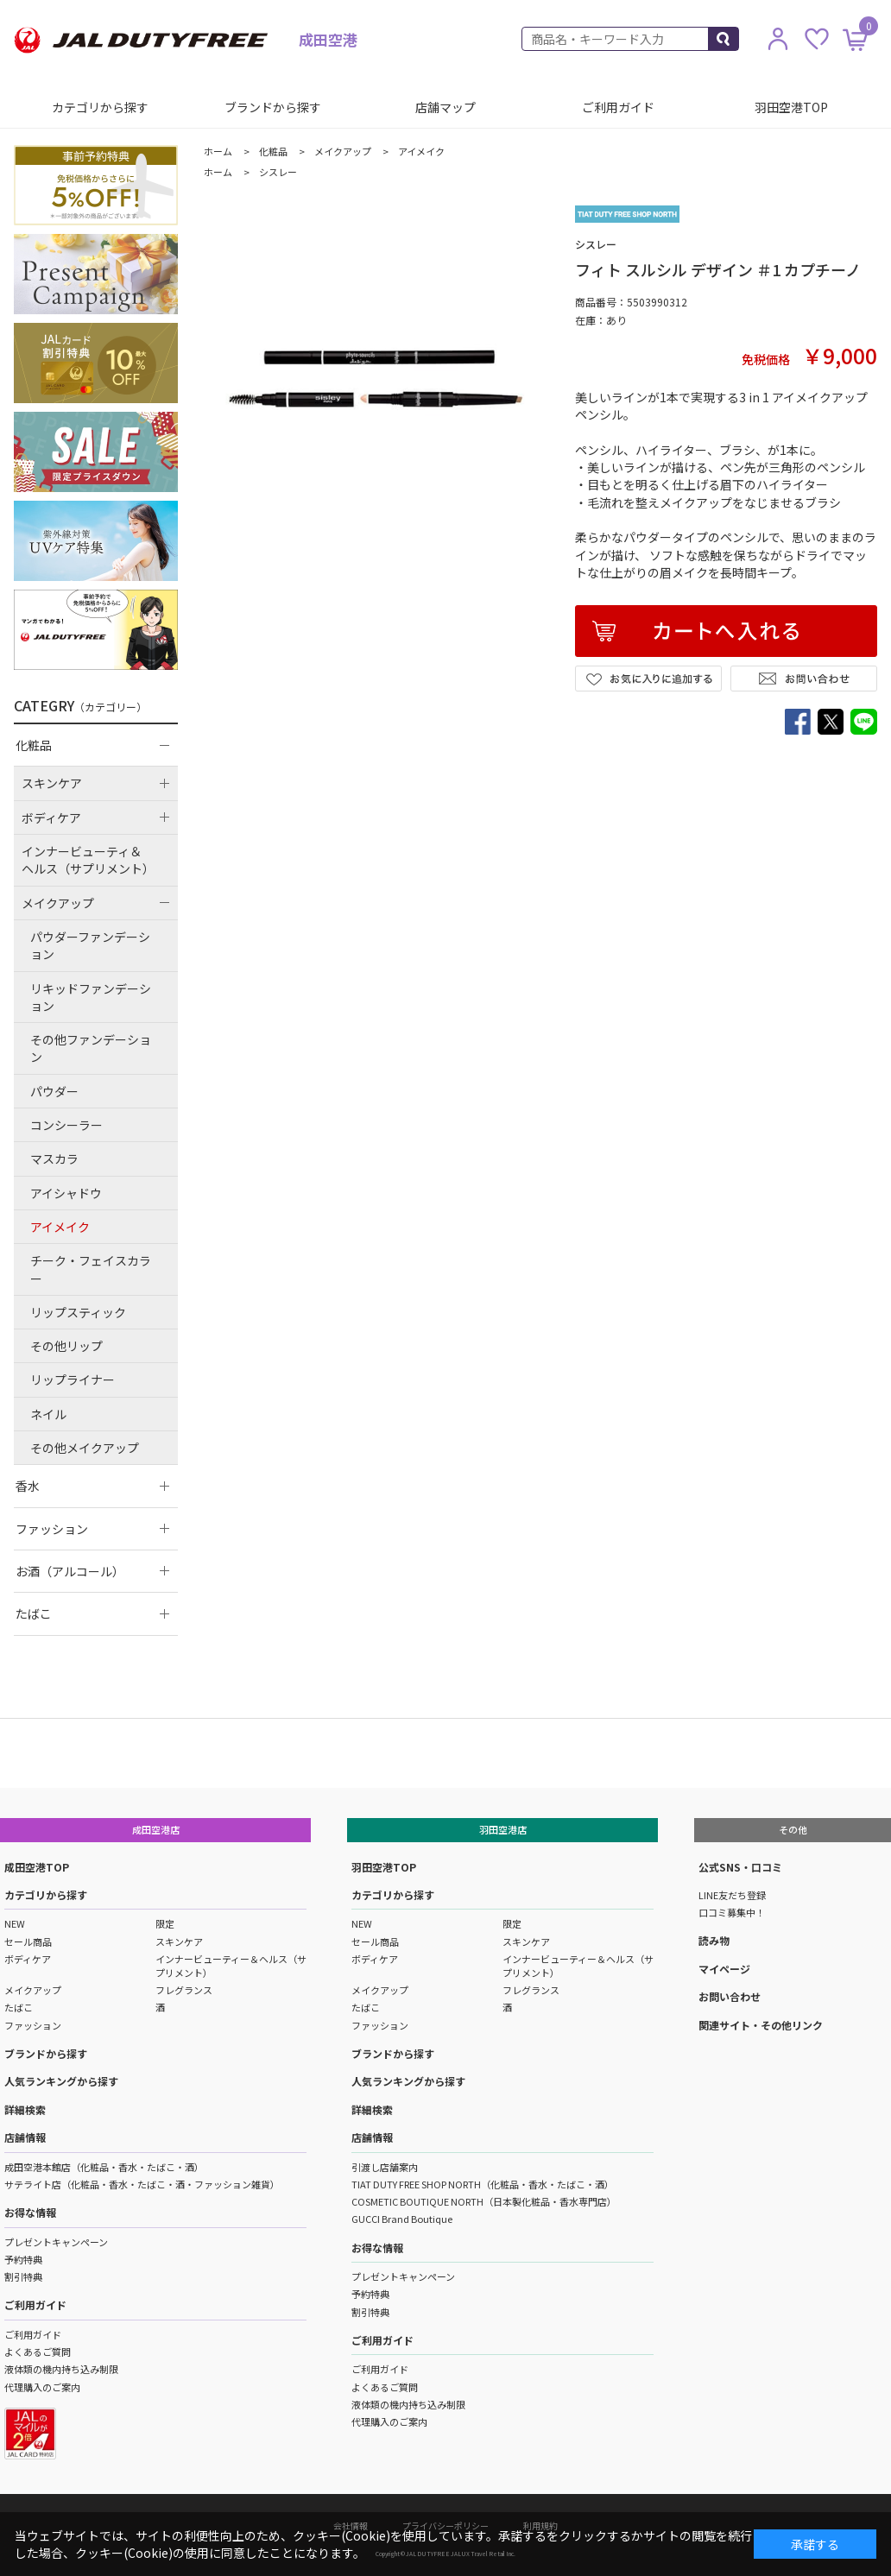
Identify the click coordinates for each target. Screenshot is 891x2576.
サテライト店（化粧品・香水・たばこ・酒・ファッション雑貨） (142, 2184)
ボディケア (27, 1959)
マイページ (724, 1968)
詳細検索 (25, 2109)
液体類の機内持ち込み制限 (61, 2369)
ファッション (32, 2025)
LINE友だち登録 (732, 1895)
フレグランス (183, 1990)
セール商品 (28, 1941)
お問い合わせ (729, 1996)
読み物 (714, 1940)
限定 (164, 1923)
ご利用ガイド (618, 107)
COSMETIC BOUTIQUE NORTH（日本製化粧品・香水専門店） (483, 2201)
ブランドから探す (272, 107)
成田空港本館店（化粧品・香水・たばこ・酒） (104, 2167)
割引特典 (23, 2276)
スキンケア (179, 1941)
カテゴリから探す (100, 107)
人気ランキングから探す (61, 2081)
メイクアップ (32, 1990)
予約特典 (23, 2259)
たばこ (18, 2007)
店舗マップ (445, 107)
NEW (14, 1923)
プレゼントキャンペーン (56, 2242)
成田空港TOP (36, 1866)
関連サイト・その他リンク (760, 2024)
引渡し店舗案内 (384, 2167)
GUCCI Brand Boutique (401, 2219)
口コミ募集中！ (731, 1912)
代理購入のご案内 (42, 2387)
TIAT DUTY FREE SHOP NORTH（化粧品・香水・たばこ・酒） (482, 2184)
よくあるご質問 (37, 2351)
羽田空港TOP (791, 107)
